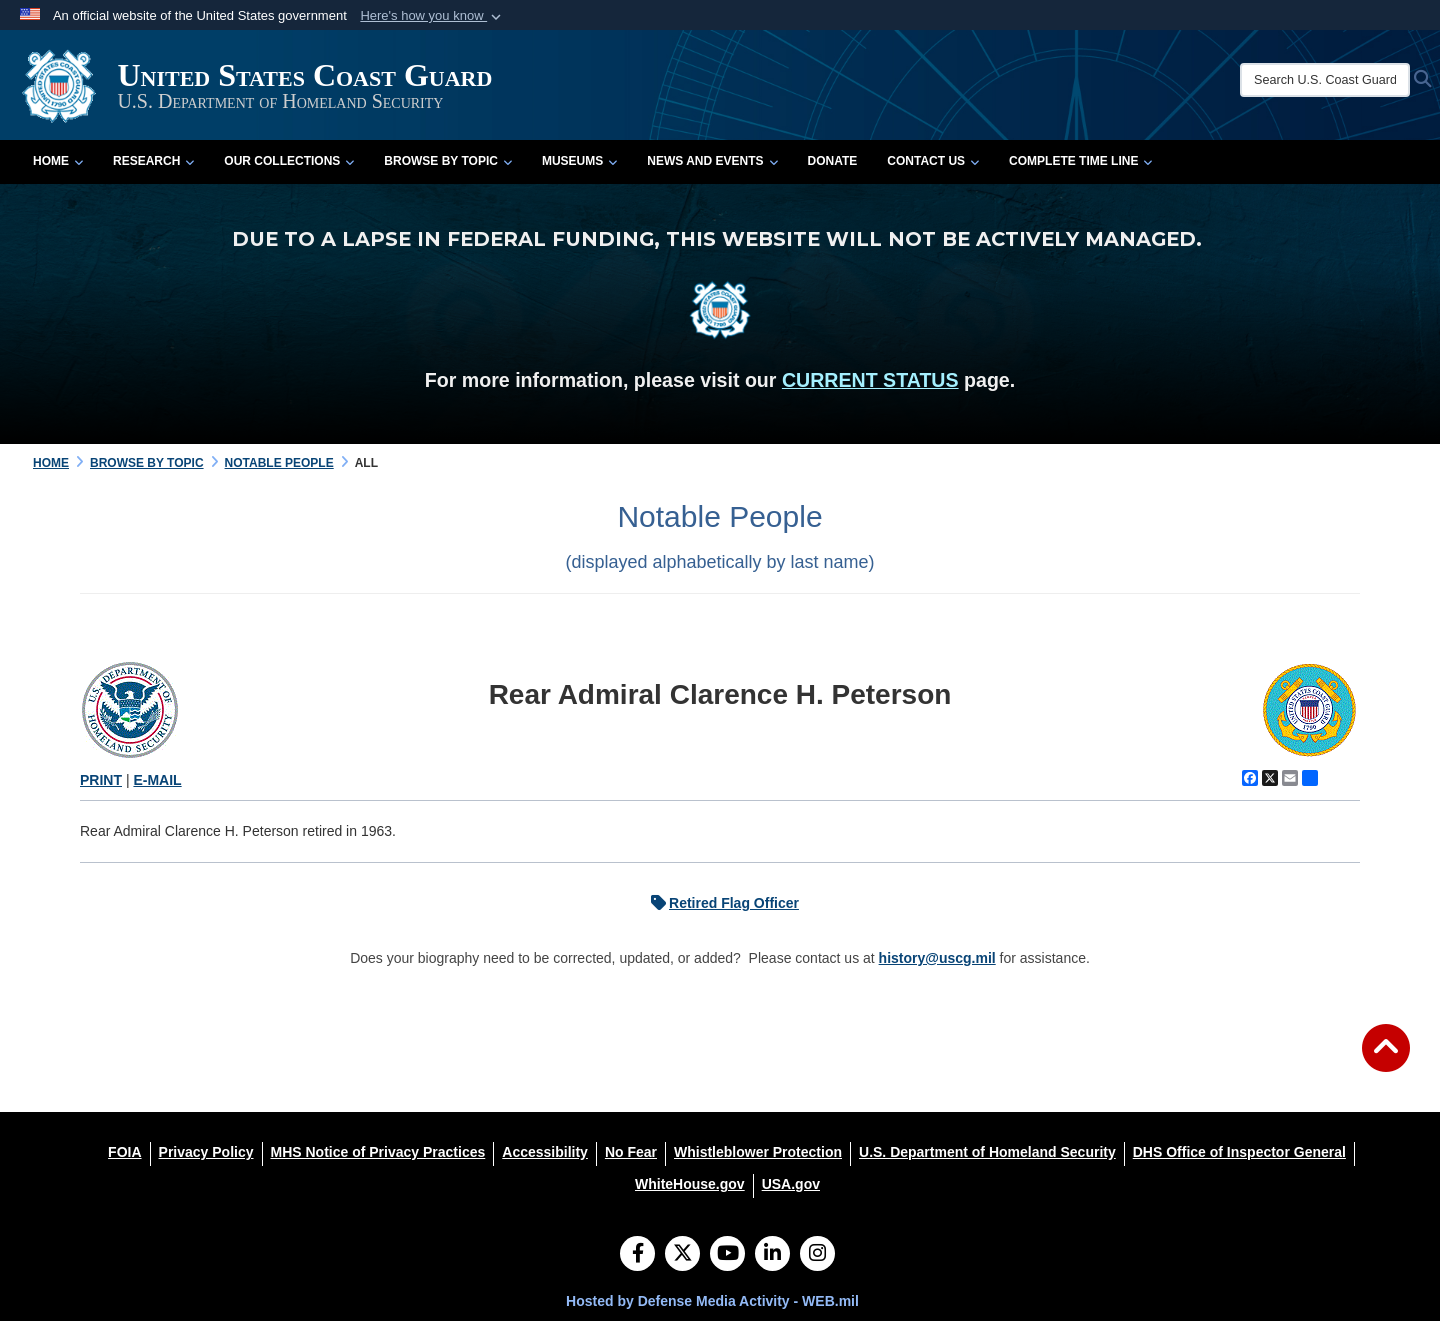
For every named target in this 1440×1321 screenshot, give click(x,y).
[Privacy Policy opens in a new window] (206, 1152)
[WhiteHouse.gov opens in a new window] (690, 1184)
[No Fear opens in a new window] (631, 1152)
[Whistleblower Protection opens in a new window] (758, 1152)
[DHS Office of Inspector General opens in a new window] (1239, 1152)
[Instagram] (817, 1255)
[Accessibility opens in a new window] (545, 1152)
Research (153, 161)
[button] (432, 16)
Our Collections (289, 161)
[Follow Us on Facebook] (637, 1255)
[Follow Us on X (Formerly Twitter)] (682, 1255)
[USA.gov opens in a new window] (791, 1184)
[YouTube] (727, 1255)
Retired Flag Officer (720, 903)
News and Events (712, 161)
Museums (579, 161)
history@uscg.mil (937, 958)
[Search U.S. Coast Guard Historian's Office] (1325, 80)
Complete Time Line (1080, 161)
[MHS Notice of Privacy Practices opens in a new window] (378, 1152)
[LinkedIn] (772, 1255)
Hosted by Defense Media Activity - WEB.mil (712, 1301)
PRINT (101, 780)
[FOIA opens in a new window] (124, 1152)
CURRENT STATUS (870, 380)
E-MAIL (157, 780)
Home (58, 161)
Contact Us (933, 161)
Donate (833, 161)
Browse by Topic (448, 161)
